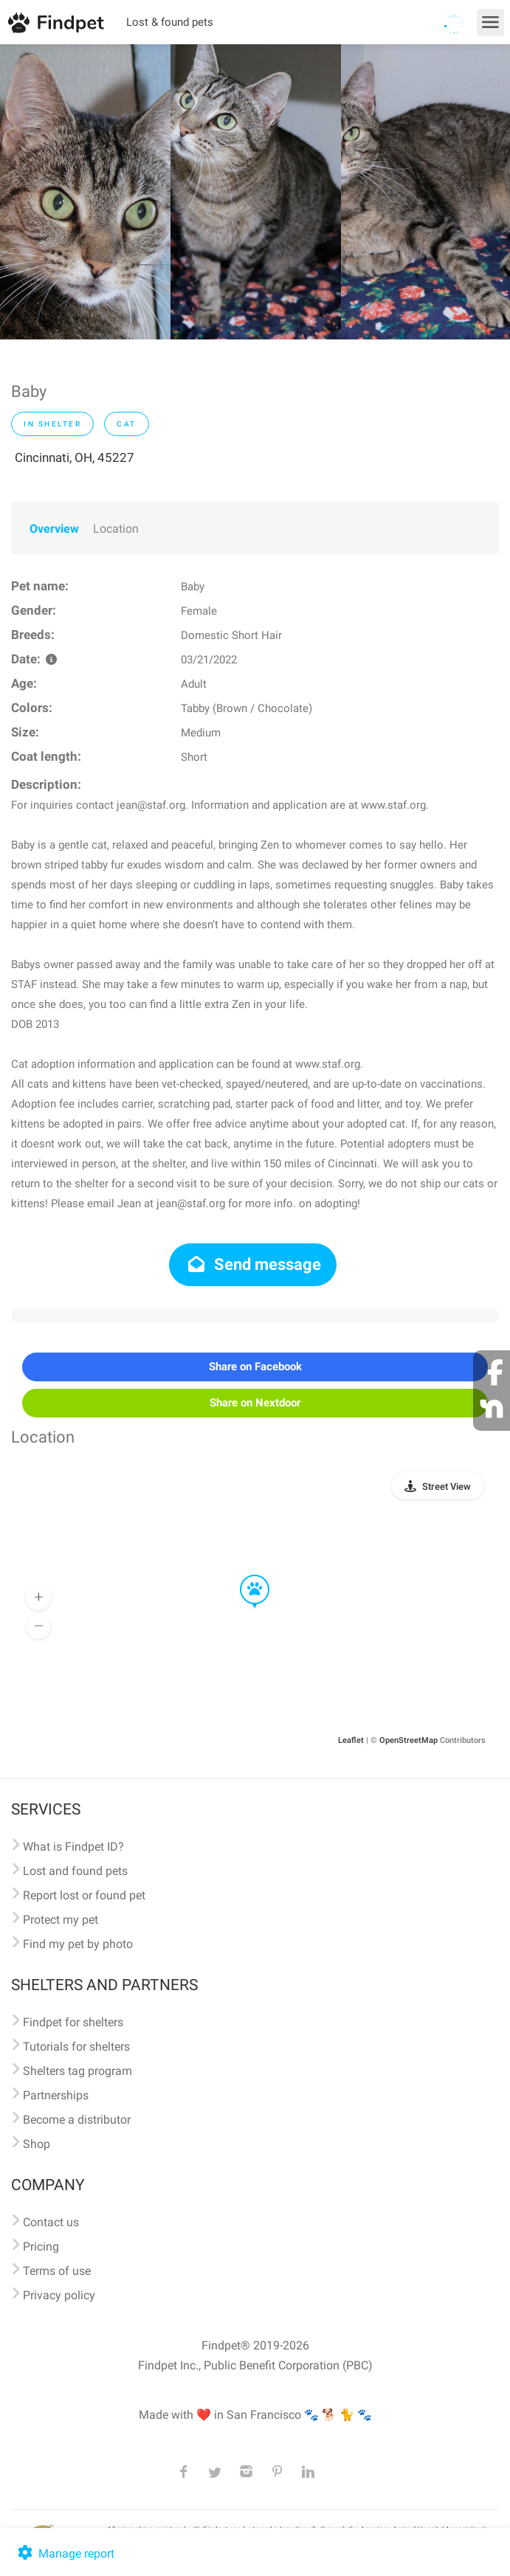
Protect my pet (60, 1920)
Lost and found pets (75, 1871)
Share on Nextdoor (255, 1402)
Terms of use (57, 2271)
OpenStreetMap (408, 1740)
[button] (244, 1575)
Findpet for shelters (73, 2022)
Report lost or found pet (84, 1895)
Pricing (41, 2247)
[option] (85, 191)
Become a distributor (77, 2120)
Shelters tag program (77, 2071)
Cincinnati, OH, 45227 (74, 457)
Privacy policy (59, 2295)
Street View (446, 1486)
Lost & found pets (169, 22)
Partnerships (56, 2095)
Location (116, 529)
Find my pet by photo (78, 1944)
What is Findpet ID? (73, 1847)
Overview (54, 529)
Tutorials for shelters (76, 2047)
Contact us (51, 2222)
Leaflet (351, 1740)
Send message (253, 1264)
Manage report (64, 2553)
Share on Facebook (255, 1366)
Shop (36, 2144)
